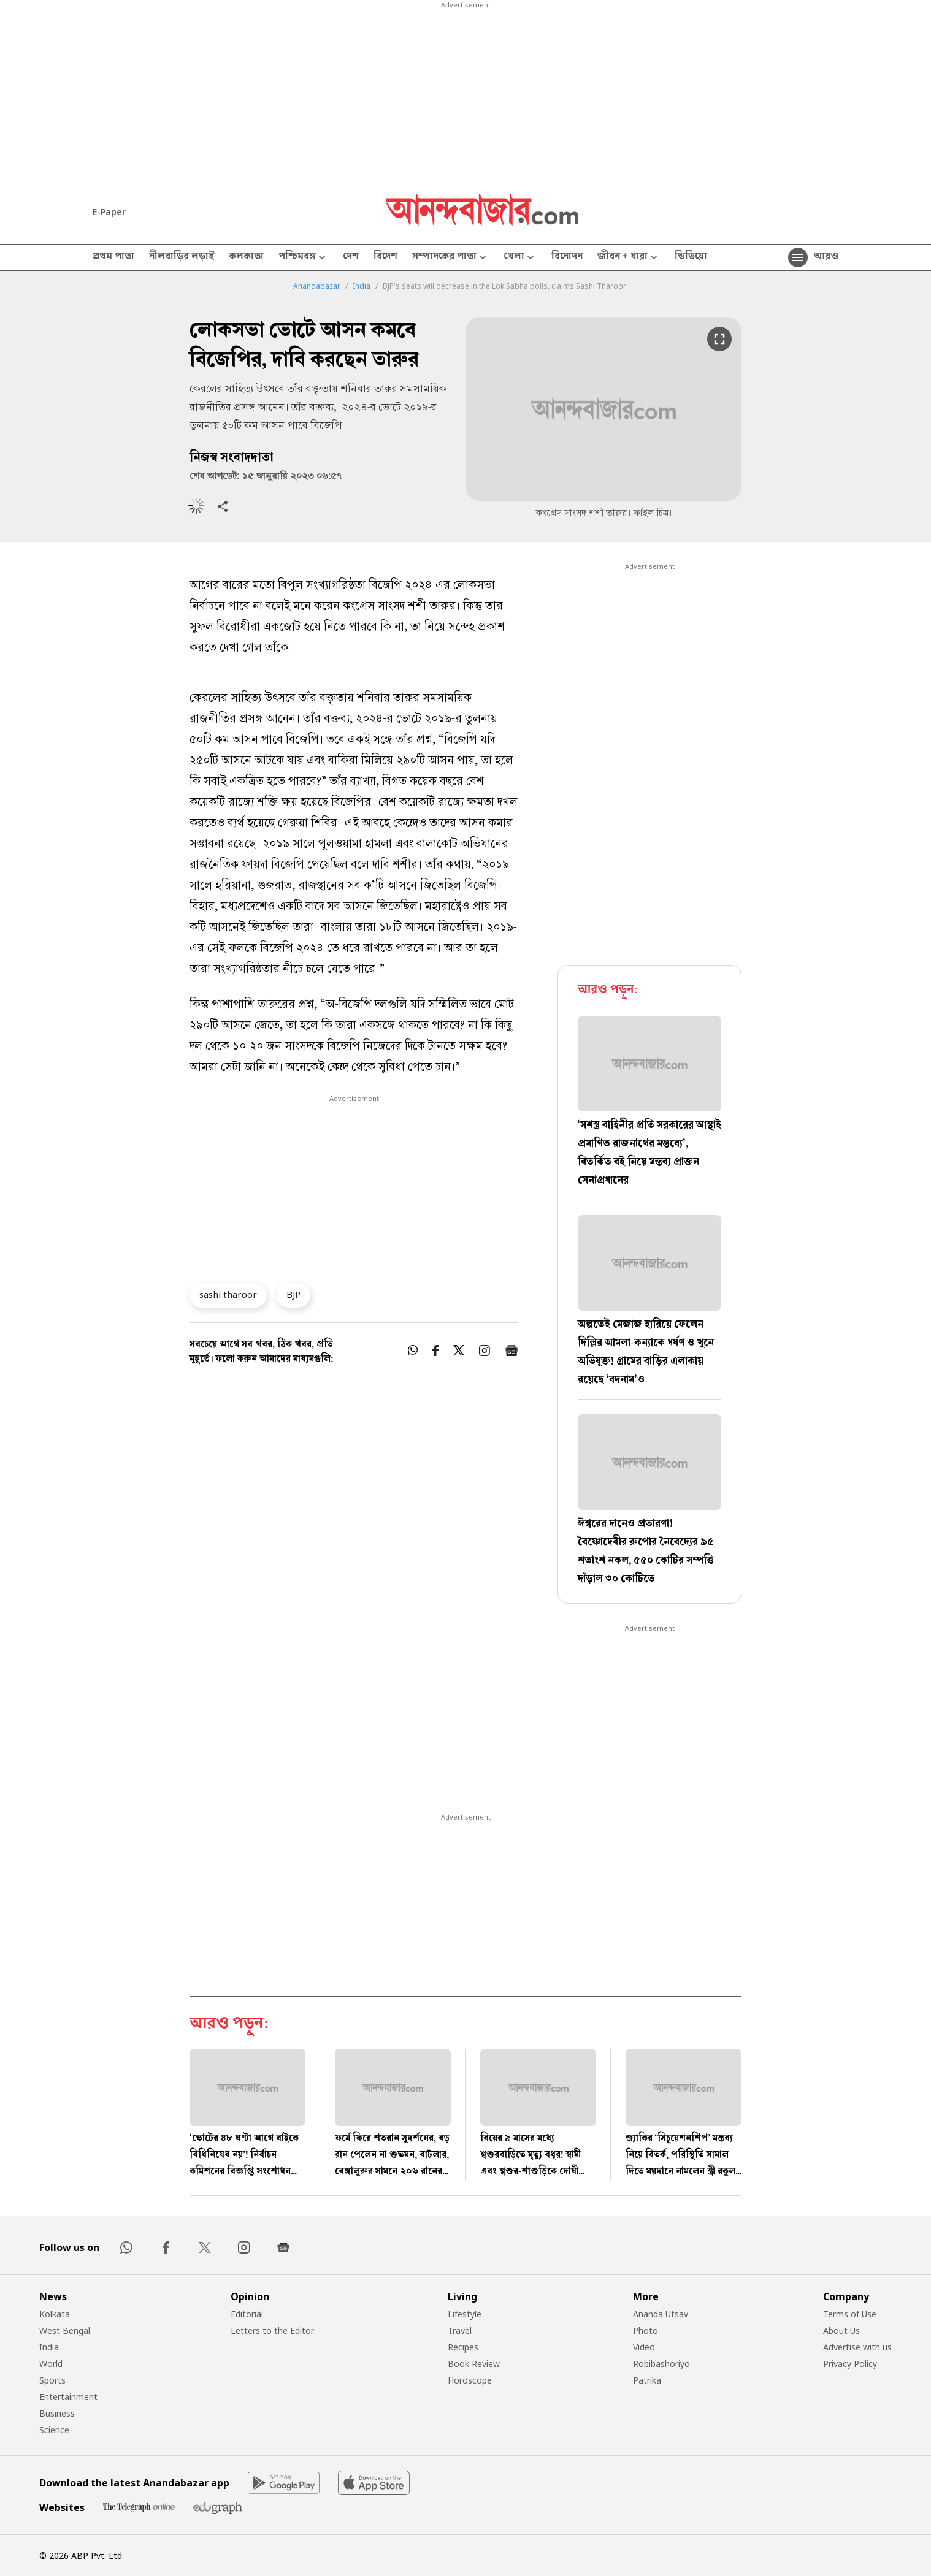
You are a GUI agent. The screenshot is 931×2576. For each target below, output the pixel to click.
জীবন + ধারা (628, 257)
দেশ (351, 257)
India (361, 286)
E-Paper (109, 212)
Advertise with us (857, 2347)
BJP (293, 1294)
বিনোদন (567, 257)
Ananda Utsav (660, 2314)
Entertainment (68, 2397)
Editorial (247, 2314)
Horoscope (470, 2380)
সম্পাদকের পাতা (450, 257)
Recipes (463, 2347)
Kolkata (54, 2314)
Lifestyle (464, 2314)
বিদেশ (385, 257)
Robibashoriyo (661, 2363)
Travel (460, 2330)
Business (57, 2413)
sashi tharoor (228, 1294)
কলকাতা (246, 257)
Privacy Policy (850, 2363)
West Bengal (64, 2330)
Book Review (474, 2363)
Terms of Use (849, 2314)
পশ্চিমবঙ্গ (303, 257)
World (51, 2363)
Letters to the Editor (272, 2330)
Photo (645, 2330)
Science (54, 2430)
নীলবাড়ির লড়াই (181, 257)
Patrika (647, 2380)
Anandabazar (316, 286)
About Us (841, 2330)
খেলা (520, 257)
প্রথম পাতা (113, 257)
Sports (52, 2380)
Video (644, 2347)
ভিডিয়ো (691, 257)
